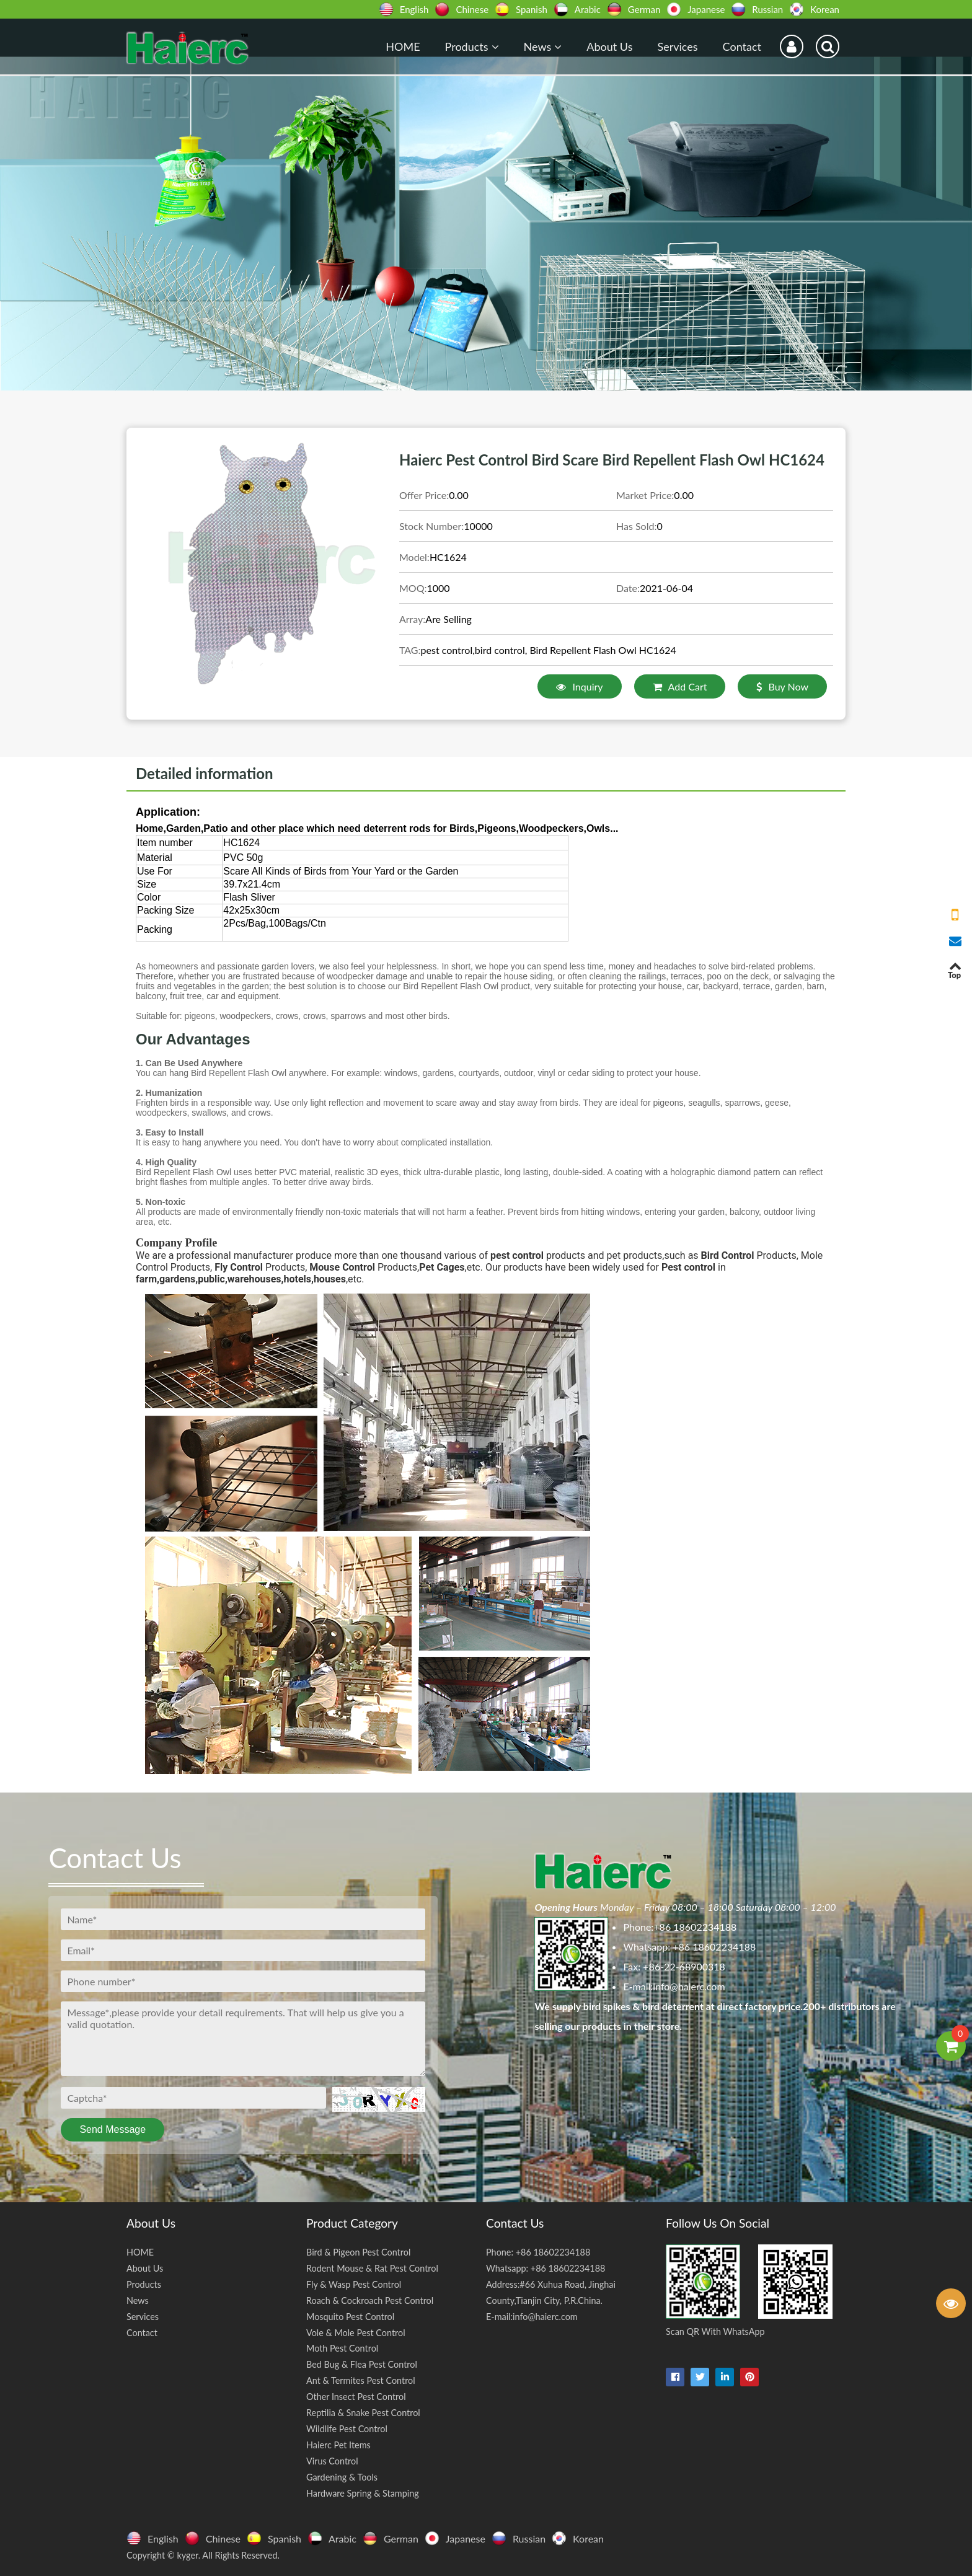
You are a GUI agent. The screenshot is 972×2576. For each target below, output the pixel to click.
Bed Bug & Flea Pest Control (361, 2364)
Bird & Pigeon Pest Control (358, 2252)
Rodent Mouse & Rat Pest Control (372, 2268)
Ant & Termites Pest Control (360, 2380)
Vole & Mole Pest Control (355, 2332)
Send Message (112, 2129)
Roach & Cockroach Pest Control (369, 2300)
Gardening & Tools (342, 2477)
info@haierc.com (689, 1986)
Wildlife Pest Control (346, 2429)
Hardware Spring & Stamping (362, 2493)
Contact (742, 46)
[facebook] (675, 2377)
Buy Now (782, 686)
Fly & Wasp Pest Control (353, 2284)
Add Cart (680, 686)
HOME (403, 46)
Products (472, 46)
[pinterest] (749, 2377)
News (543, 46)
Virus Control (332, 2461)
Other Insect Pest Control (356, 2396)
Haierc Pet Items (338, 2445)
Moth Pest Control (342, 2348)
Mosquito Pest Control (350, 2316)
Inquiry (579, 686)
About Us (609, 46)
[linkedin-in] (724, 2377)
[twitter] (700, 2377)
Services (677, 46)
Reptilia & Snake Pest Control (363, 2412)
